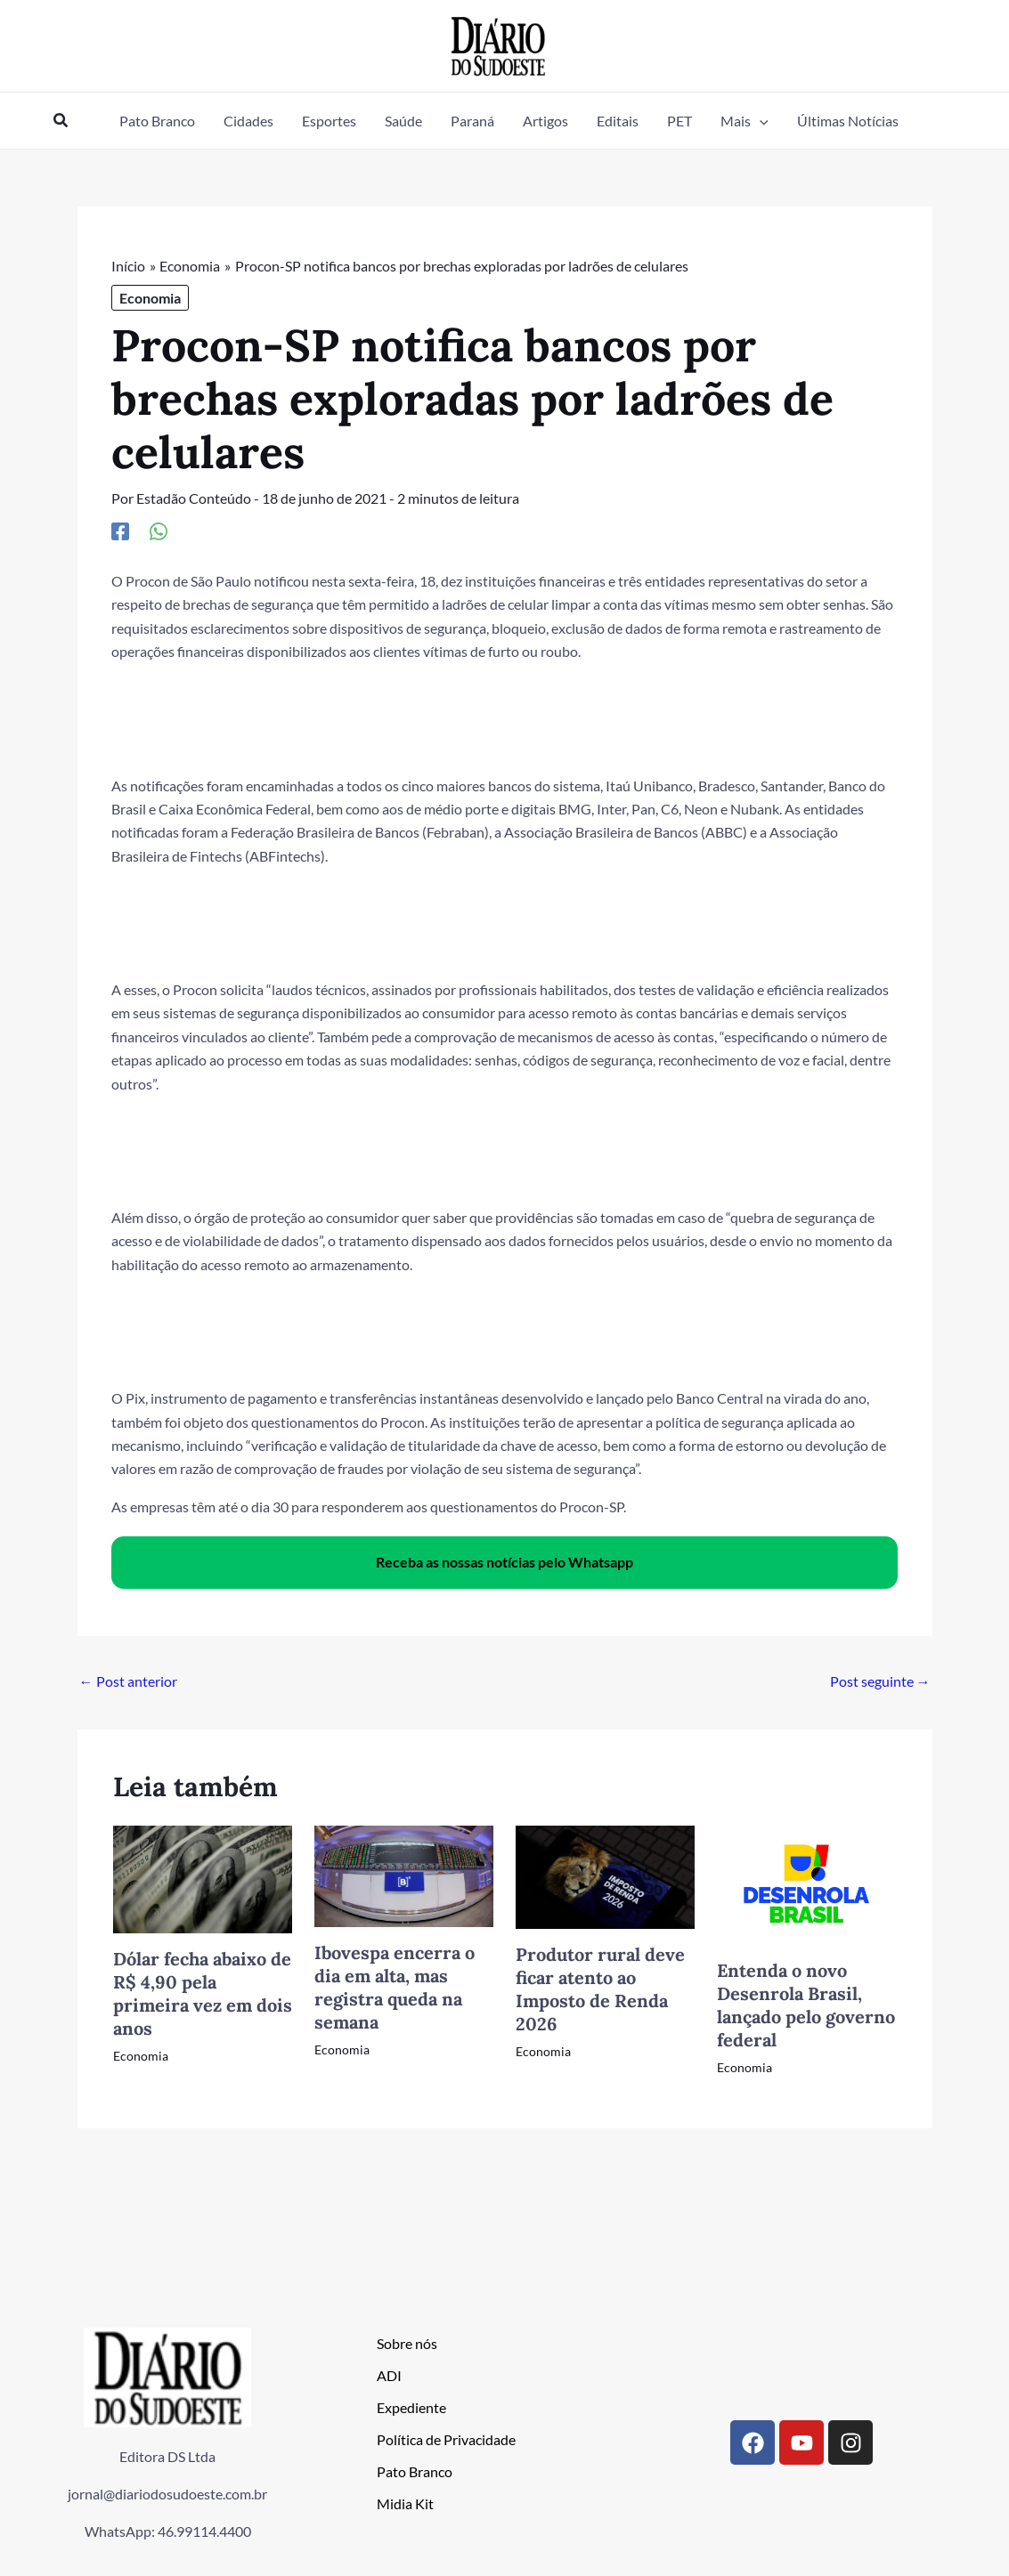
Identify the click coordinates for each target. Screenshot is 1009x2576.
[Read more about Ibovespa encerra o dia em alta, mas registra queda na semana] (403, 1874)
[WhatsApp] (158, 530)
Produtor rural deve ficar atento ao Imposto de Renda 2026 (600, 1989)
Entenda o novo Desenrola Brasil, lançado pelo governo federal (806, 2005)
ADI (389, 2375)
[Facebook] (120, 530)
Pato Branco (414, 2471)
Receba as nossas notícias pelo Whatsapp (504, 1561)
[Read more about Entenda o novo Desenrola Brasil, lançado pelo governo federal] (806, 1883)
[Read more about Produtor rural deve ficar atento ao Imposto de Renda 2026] (605, 1875)
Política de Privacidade (446, 2439)
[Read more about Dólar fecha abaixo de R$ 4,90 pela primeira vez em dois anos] (202, 1877)
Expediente (411, 2407)
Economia (150, 297)
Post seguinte (880, 1681)
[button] (61, 120)
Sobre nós (407, 2343)
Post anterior (128, 1681)
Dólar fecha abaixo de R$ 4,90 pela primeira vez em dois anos (202, 1993)
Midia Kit (405, 2503)
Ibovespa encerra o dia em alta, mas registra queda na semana (394, 1987)
